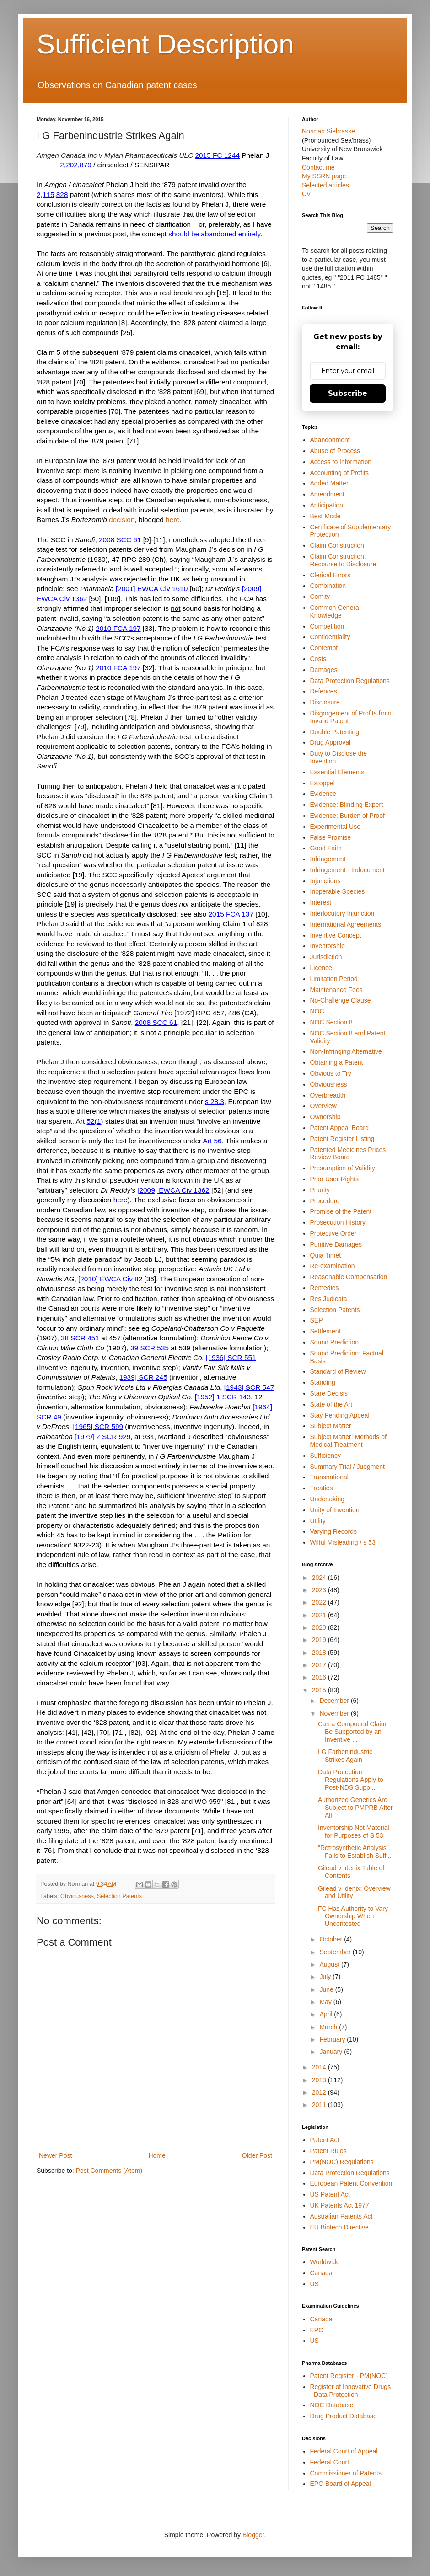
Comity (320, 596)
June (327, 1989)
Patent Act (324, 2140)
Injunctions (325, 881)
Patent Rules (328, 2151)
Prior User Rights (334, 1179)
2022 (320, 1602)
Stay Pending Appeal (340, 1415)
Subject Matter (330, 1425)
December (334, 1700)
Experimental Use (335, 826)
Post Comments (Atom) (109, 2170)
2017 (320, 1665)
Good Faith (326, 848)
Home (156, 2155)
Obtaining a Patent (336, 1062)
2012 (320, 2092)
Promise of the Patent (341, 1211)
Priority (320, 1190)
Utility (318, 1521)
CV (306, 193)
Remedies (324, 1287)
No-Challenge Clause (340, 1000)
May (326, 2001)
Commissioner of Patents (346, 2473)
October (331, 1939)
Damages (324, 669)
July (326, 1976)
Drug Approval (330, 742)
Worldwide (325, 2262)
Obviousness (77, 1896)
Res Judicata (328, 1298)
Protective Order (333, 1233)
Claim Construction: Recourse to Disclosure (343, 560)
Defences (323, 691)
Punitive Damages (336, 1244)
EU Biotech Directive (339, 2227)
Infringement (328, 859)
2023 (320, 1590)
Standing (322, 1382)
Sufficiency (325, 1455)
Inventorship (327, 945)
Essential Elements (337, 772)
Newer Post (55, 2155)
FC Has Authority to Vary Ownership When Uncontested (353, 1916)
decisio (120, 519)
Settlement (325, 1331)
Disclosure (325, 702)
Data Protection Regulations (350, 680)
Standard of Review (338, 1371)
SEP (316, 1320)
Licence (321, 967)
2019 (320, 1639)
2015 (320, 1690)
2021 (320, 1615)
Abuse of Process (335, 450)
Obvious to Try (330, 1073)
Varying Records (333, 1531)
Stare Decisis (329, 1393)
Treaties (321, 1488)
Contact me (318, 167)
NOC (317, 1011)
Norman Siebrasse (328, 131)
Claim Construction (337, 545)
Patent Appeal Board (339, 1127)
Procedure (325, 1201)
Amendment (327, 494)
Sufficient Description (165, 44)
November (334, 1713)
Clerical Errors (330, 575)
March (329, 2027)
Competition (327, 626)
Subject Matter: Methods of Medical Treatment (348, 1440)
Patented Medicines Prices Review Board (348, 1153)
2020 (320, 1627)
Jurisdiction (326, 956)
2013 (320, 2080)
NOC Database (332, 2405)
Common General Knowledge (335, 611)
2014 (320, 2067)
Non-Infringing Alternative (346, 1051)
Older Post (257, 2155)
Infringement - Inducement (347, 870)
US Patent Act (330, 2194)
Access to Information (341, 461)
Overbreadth (328, 1095)
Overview (323, 1105)
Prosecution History (338, 1222)
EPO (317, 2330)
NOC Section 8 (331, 1022)
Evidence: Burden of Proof (347, 815)
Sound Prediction (334, 1342)
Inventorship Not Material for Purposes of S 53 (353, 1831)
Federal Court (329, 2462)
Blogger (253, 2535)
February (333, 2039)
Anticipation (326, 505)
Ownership (325, 1116)
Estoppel (322, 783)
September (335, 1952)
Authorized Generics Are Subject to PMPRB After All (355, 1807)
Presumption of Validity (342, 1168)
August (330, 1964)
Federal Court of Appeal (344, 2451)
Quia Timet (325, 1255)
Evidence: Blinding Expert (346, 804)
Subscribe (347, 393)
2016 (320, 1677)
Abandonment (330, 439)
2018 (320, 1652)
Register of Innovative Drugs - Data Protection (350, 2390)
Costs (318, 658)
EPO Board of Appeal (340, 2483)
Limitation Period (334, 978)
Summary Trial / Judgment (347, 1466)
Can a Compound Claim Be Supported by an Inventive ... (352, 1731)
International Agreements (346, 924)
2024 (320, 1577)
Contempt (324, 647)
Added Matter (329, 483)
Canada (321, 2273)
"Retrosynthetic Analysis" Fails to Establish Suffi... (355, 1851)
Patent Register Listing (342, 1138)
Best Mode (325, 516)
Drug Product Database (343, 2416)
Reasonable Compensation (348, 1276)
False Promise (330, 837)
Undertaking (327, 1499)
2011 (320, 2104)
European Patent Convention (351, 2183)
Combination (328, 585)
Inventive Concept (335, 935)
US (314, 2284)
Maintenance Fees (336, 989)
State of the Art (331, 1404)
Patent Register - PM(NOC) (349, 2375)
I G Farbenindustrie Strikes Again (345, 1755)
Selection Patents (119, 1896)
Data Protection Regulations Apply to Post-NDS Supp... (350, 1779)
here (173, 519)
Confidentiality (330, 636)
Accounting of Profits (339, 472)
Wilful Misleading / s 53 (343, 1542)
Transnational (329, 1477)
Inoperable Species (337, 891)
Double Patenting (334, 732)
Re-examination (332, 1265)
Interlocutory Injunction (342, 913)
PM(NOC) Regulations (342, 2161)
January (331, 2051)
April (326, 2014)
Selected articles (325, 185)
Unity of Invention (335, 1510)
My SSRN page (324, 176)
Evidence (323, 793)
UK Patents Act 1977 (339, 2205)
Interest (321, 902)
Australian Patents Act (341, 2216)
